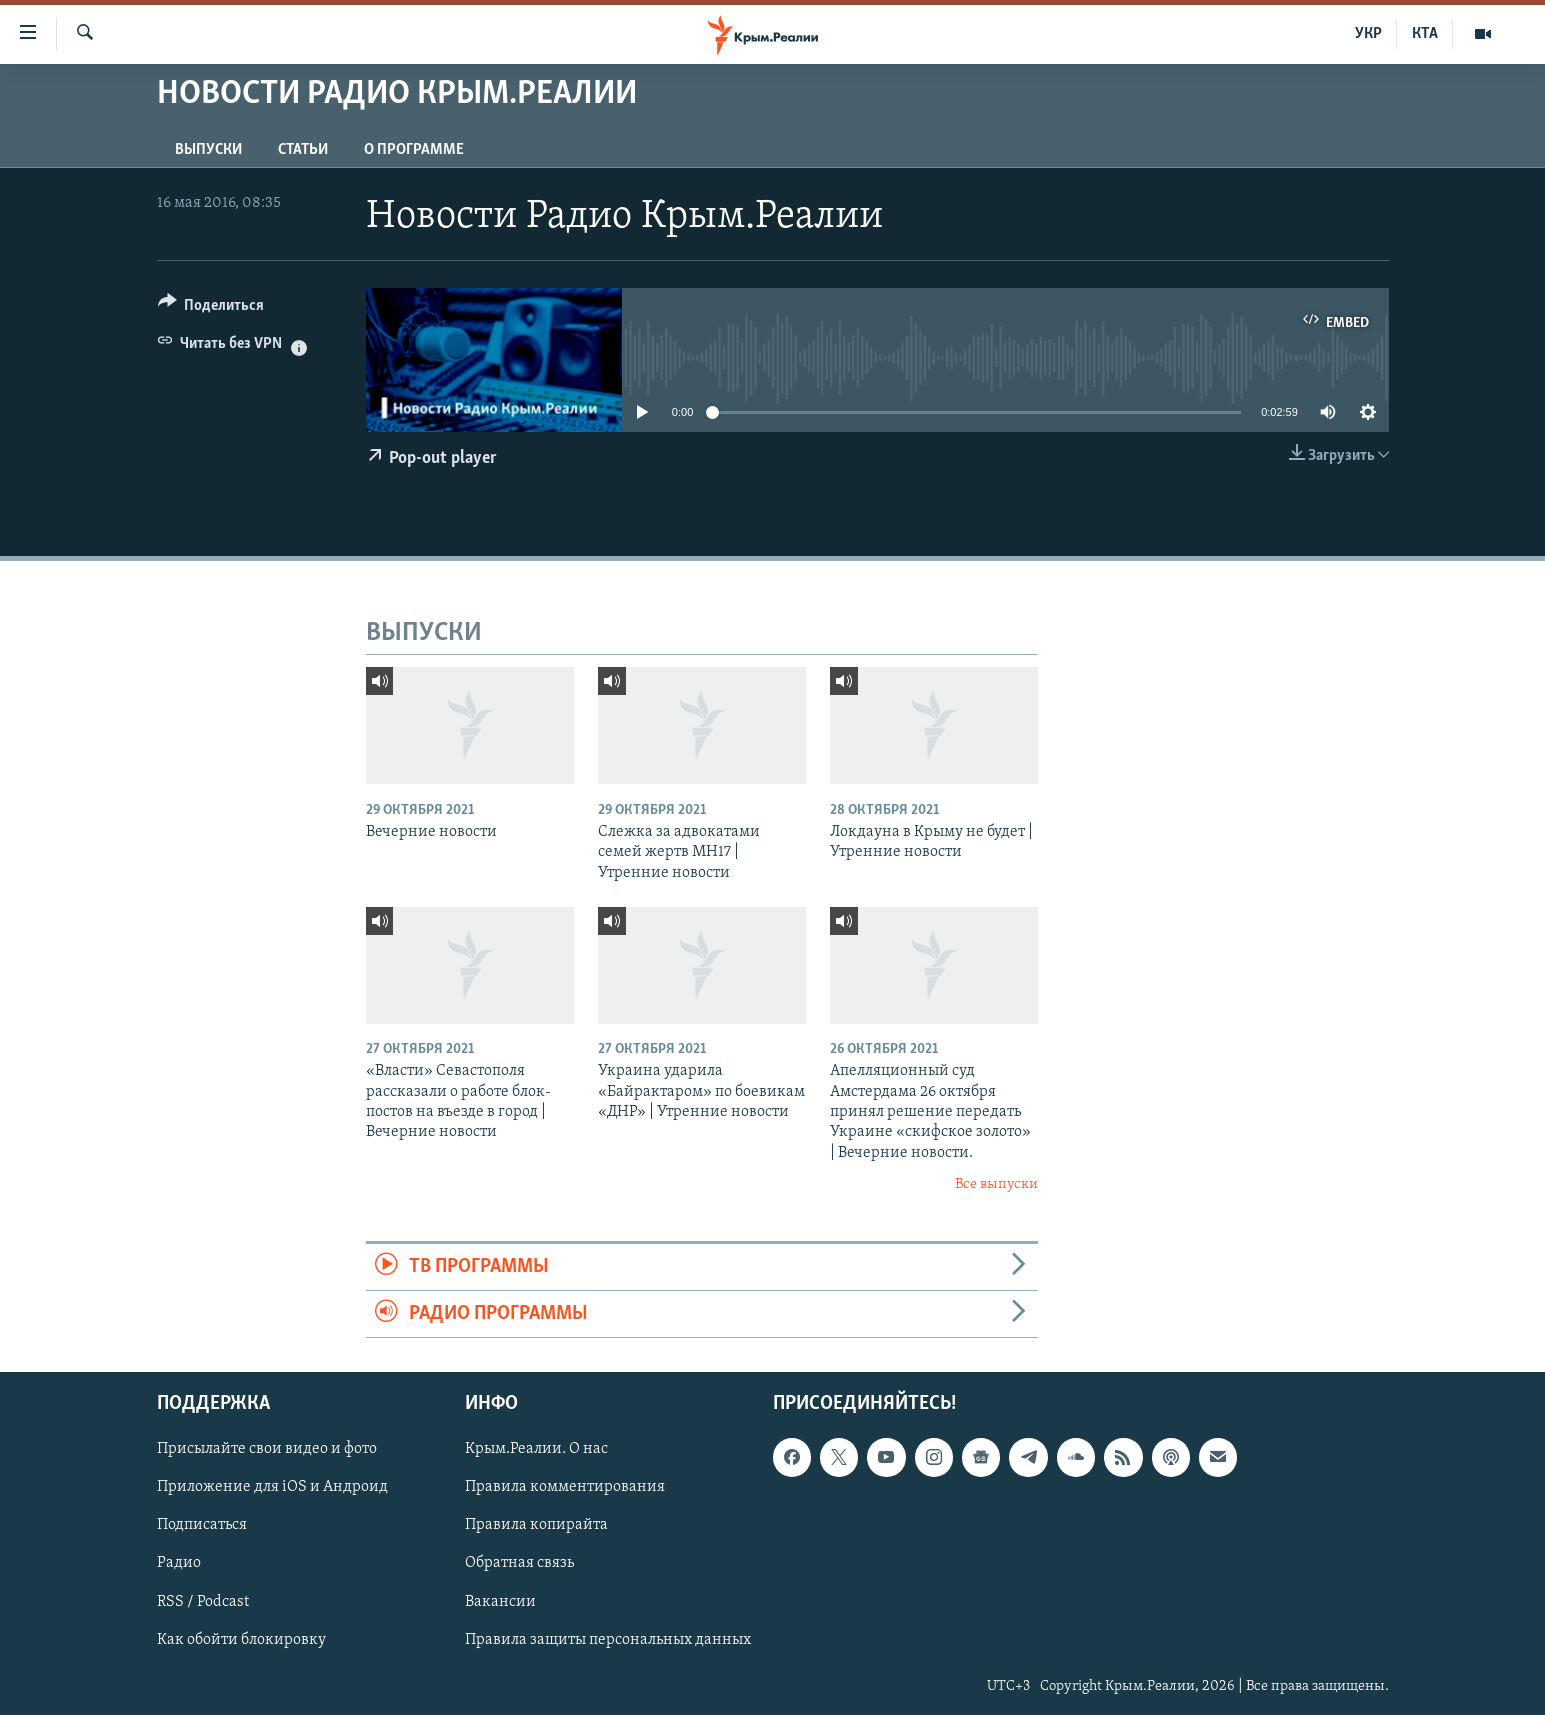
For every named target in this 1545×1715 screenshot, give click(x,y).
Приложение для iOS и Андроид (272, 1488)
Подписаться (202, 1526)
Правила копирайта (536, 1526)
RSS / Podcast (203, 1602)
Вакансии (500, 1602)
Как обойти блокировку (241, 1640)
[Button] (211, 308)
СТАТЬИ (303, 150)
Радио (179, 1564)
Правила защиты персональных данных (608, 1640)
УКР (1368, 34)
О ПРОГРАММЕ (414, 150)
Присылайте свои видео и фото (267, 1450)
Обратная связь (519, 1564)
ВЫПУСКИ (208, 150)
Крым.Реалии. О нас (536, 1450)
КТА (1425, 34)
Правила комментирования (565, 1488)
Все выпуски (996, 1184)
